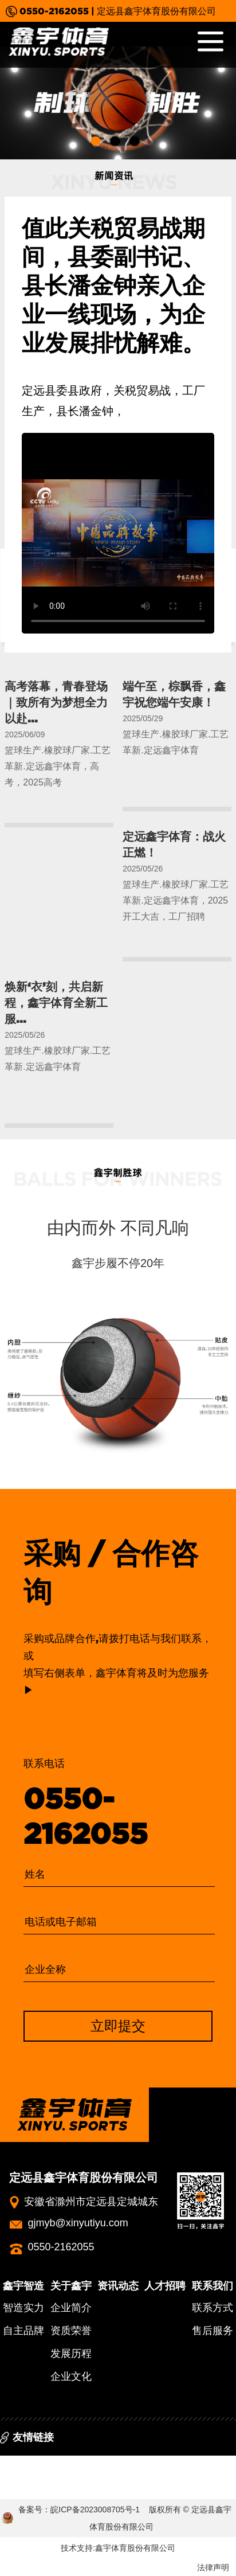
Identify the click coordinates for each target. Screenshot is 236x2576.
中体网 (64, 2464)
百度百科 (22, 2464)
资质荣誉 (71, 2330)
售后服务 (212, 2330)
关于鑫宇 (71, 2286)
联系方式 (212, 2307)
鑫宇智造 (23, 2286)
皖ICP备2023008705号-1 (95, 2509)
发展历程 (71, 2353)
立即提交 (118, 2026)
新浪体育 (105, 2464)
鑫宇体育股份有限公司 (135, 2547)
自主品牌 (23, 2330)
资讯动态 (118, 2286)
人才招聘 (165, 2286)
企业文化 (71, 2376)
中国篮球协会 (159, 2464)
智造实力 (23, 2307)
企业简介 (71, 2307)
